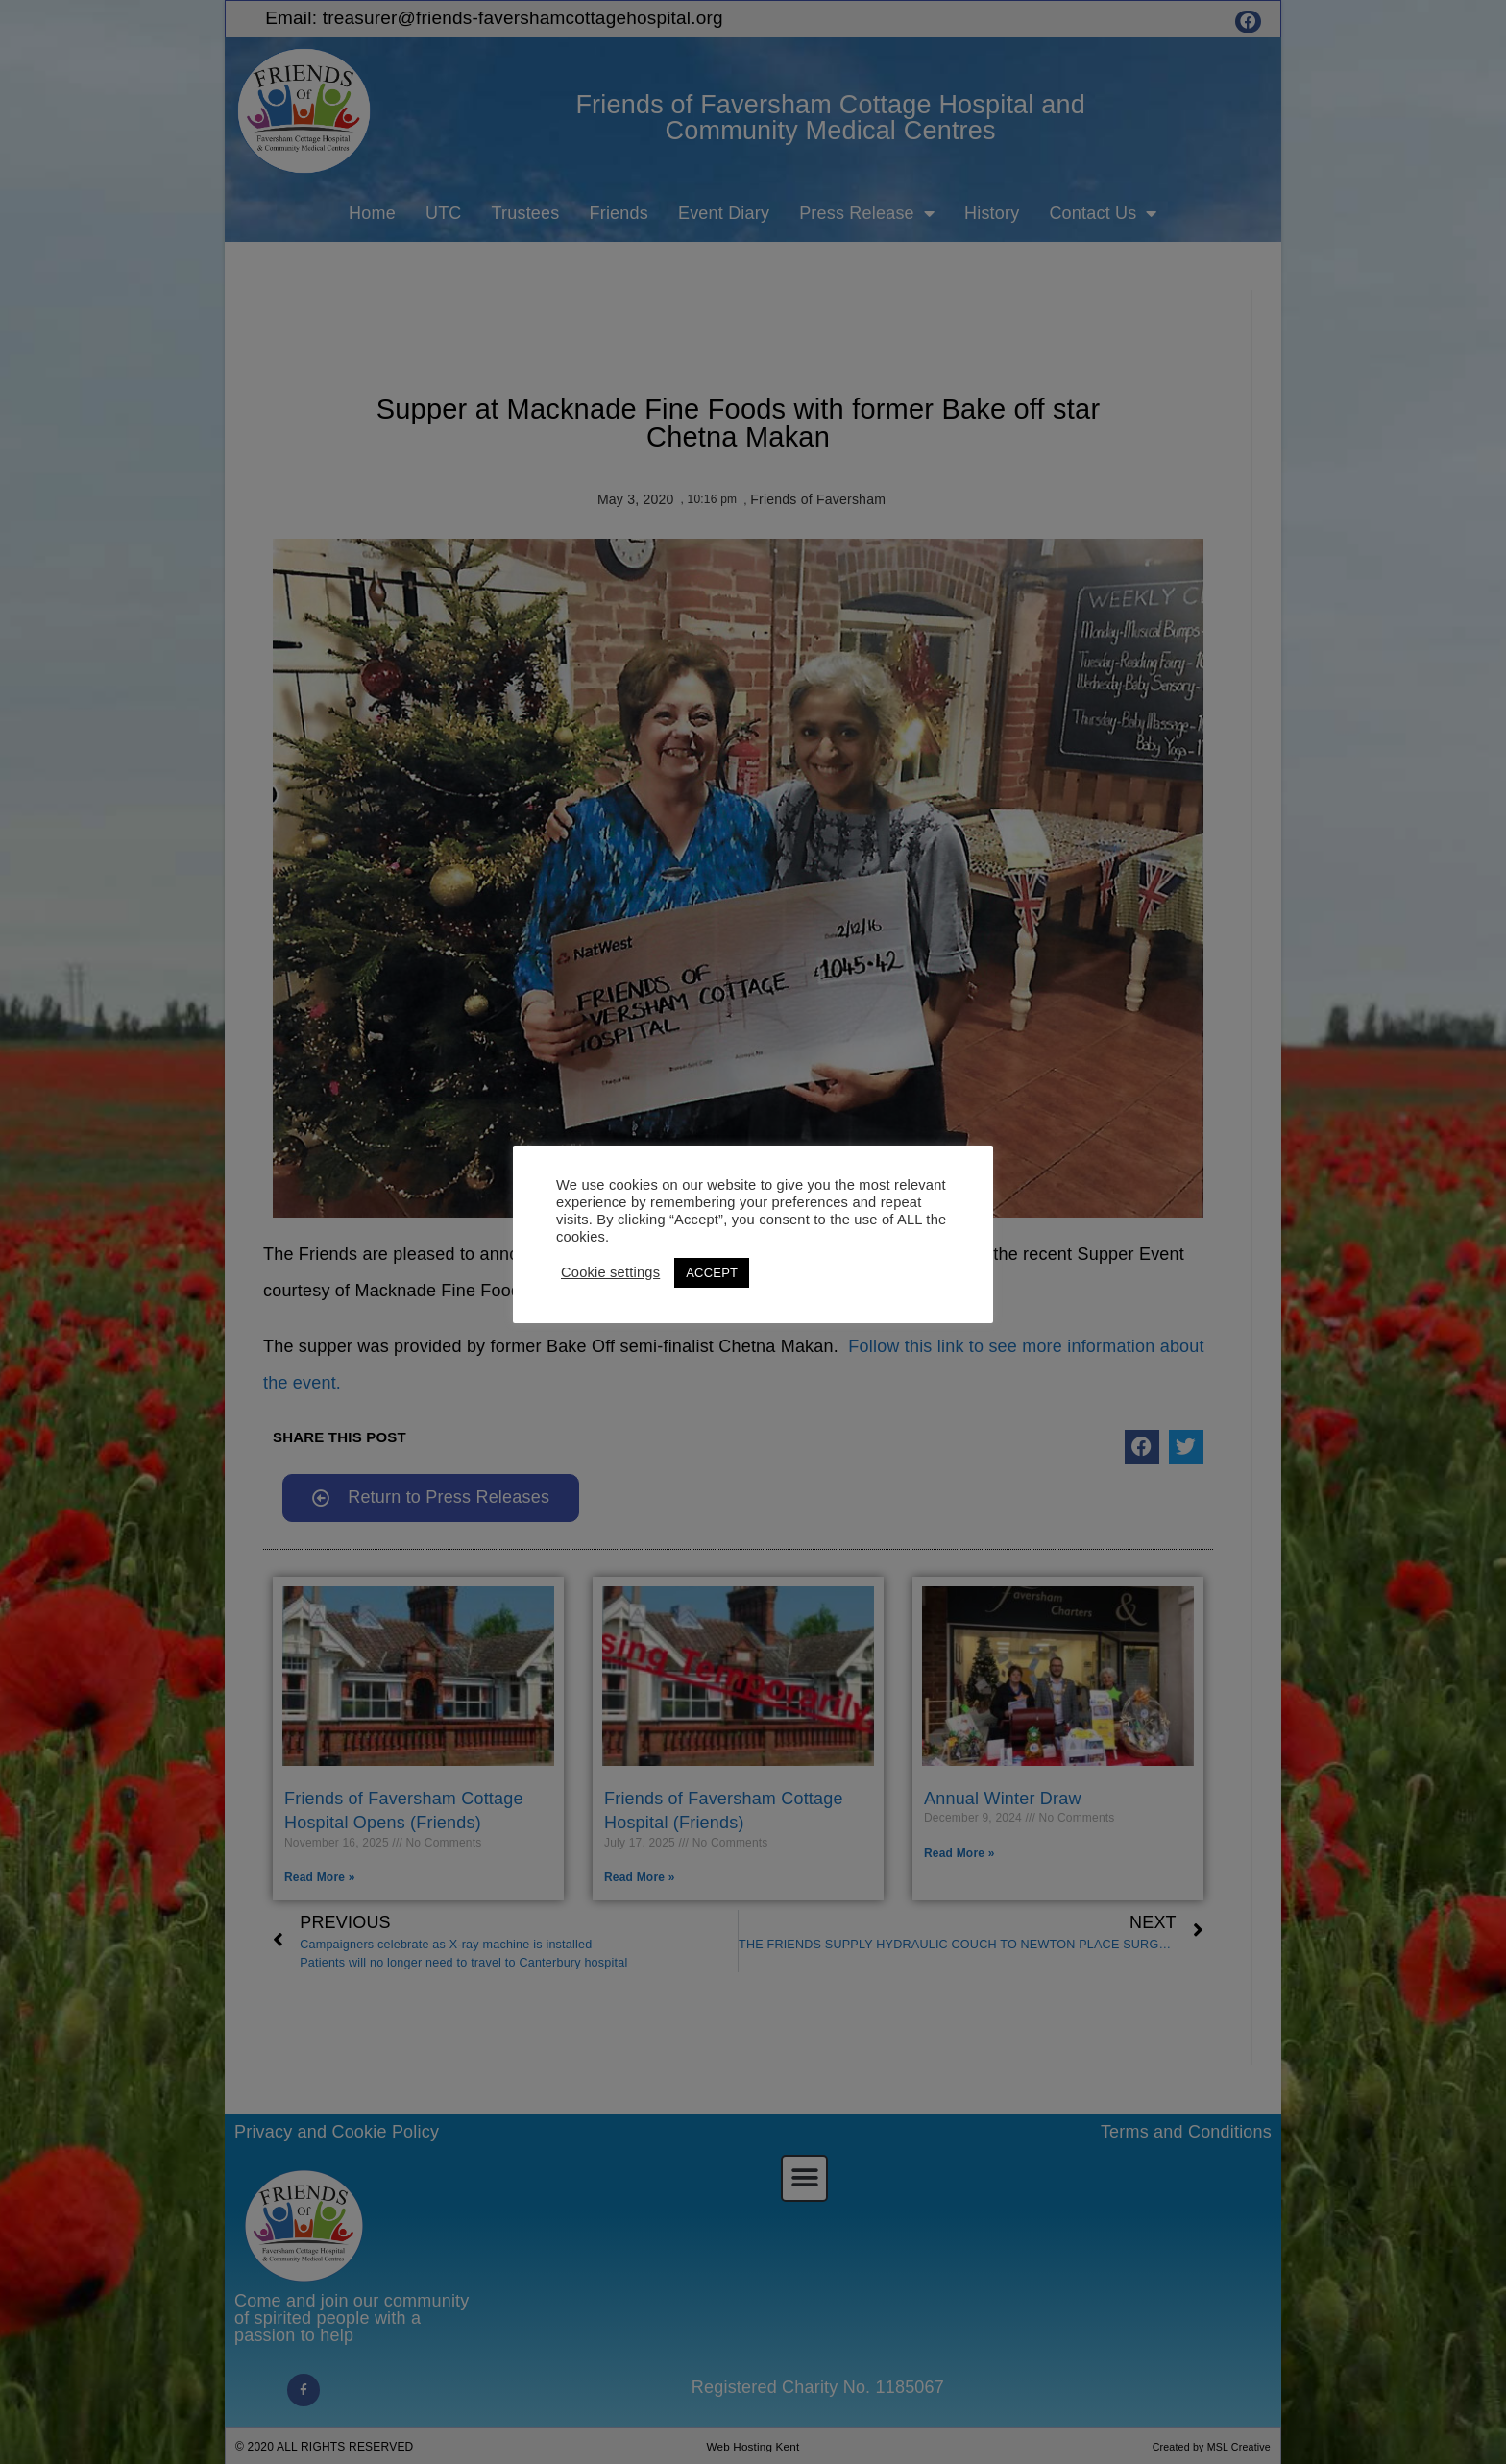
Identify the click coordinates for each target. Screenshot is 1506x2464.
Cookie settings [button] (610, 1272)
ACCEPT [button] (712, 1273)
